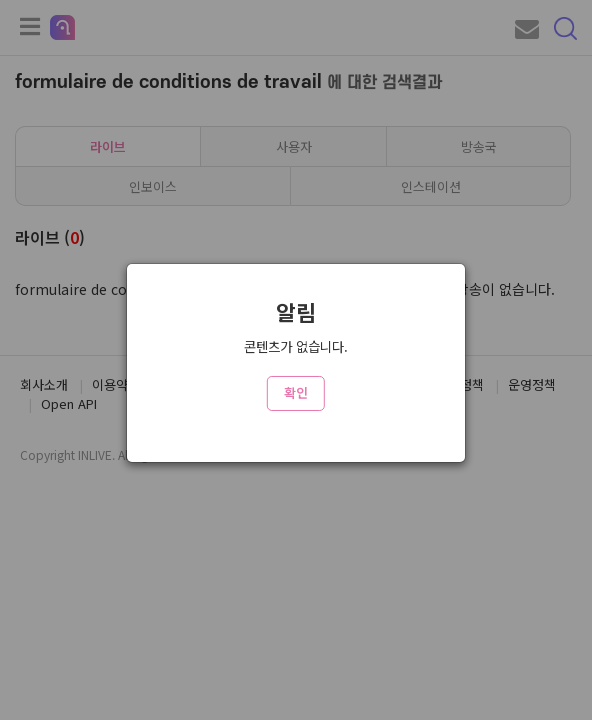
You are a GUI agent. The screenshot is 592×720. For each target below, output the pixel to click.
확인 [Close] (296, 392)
